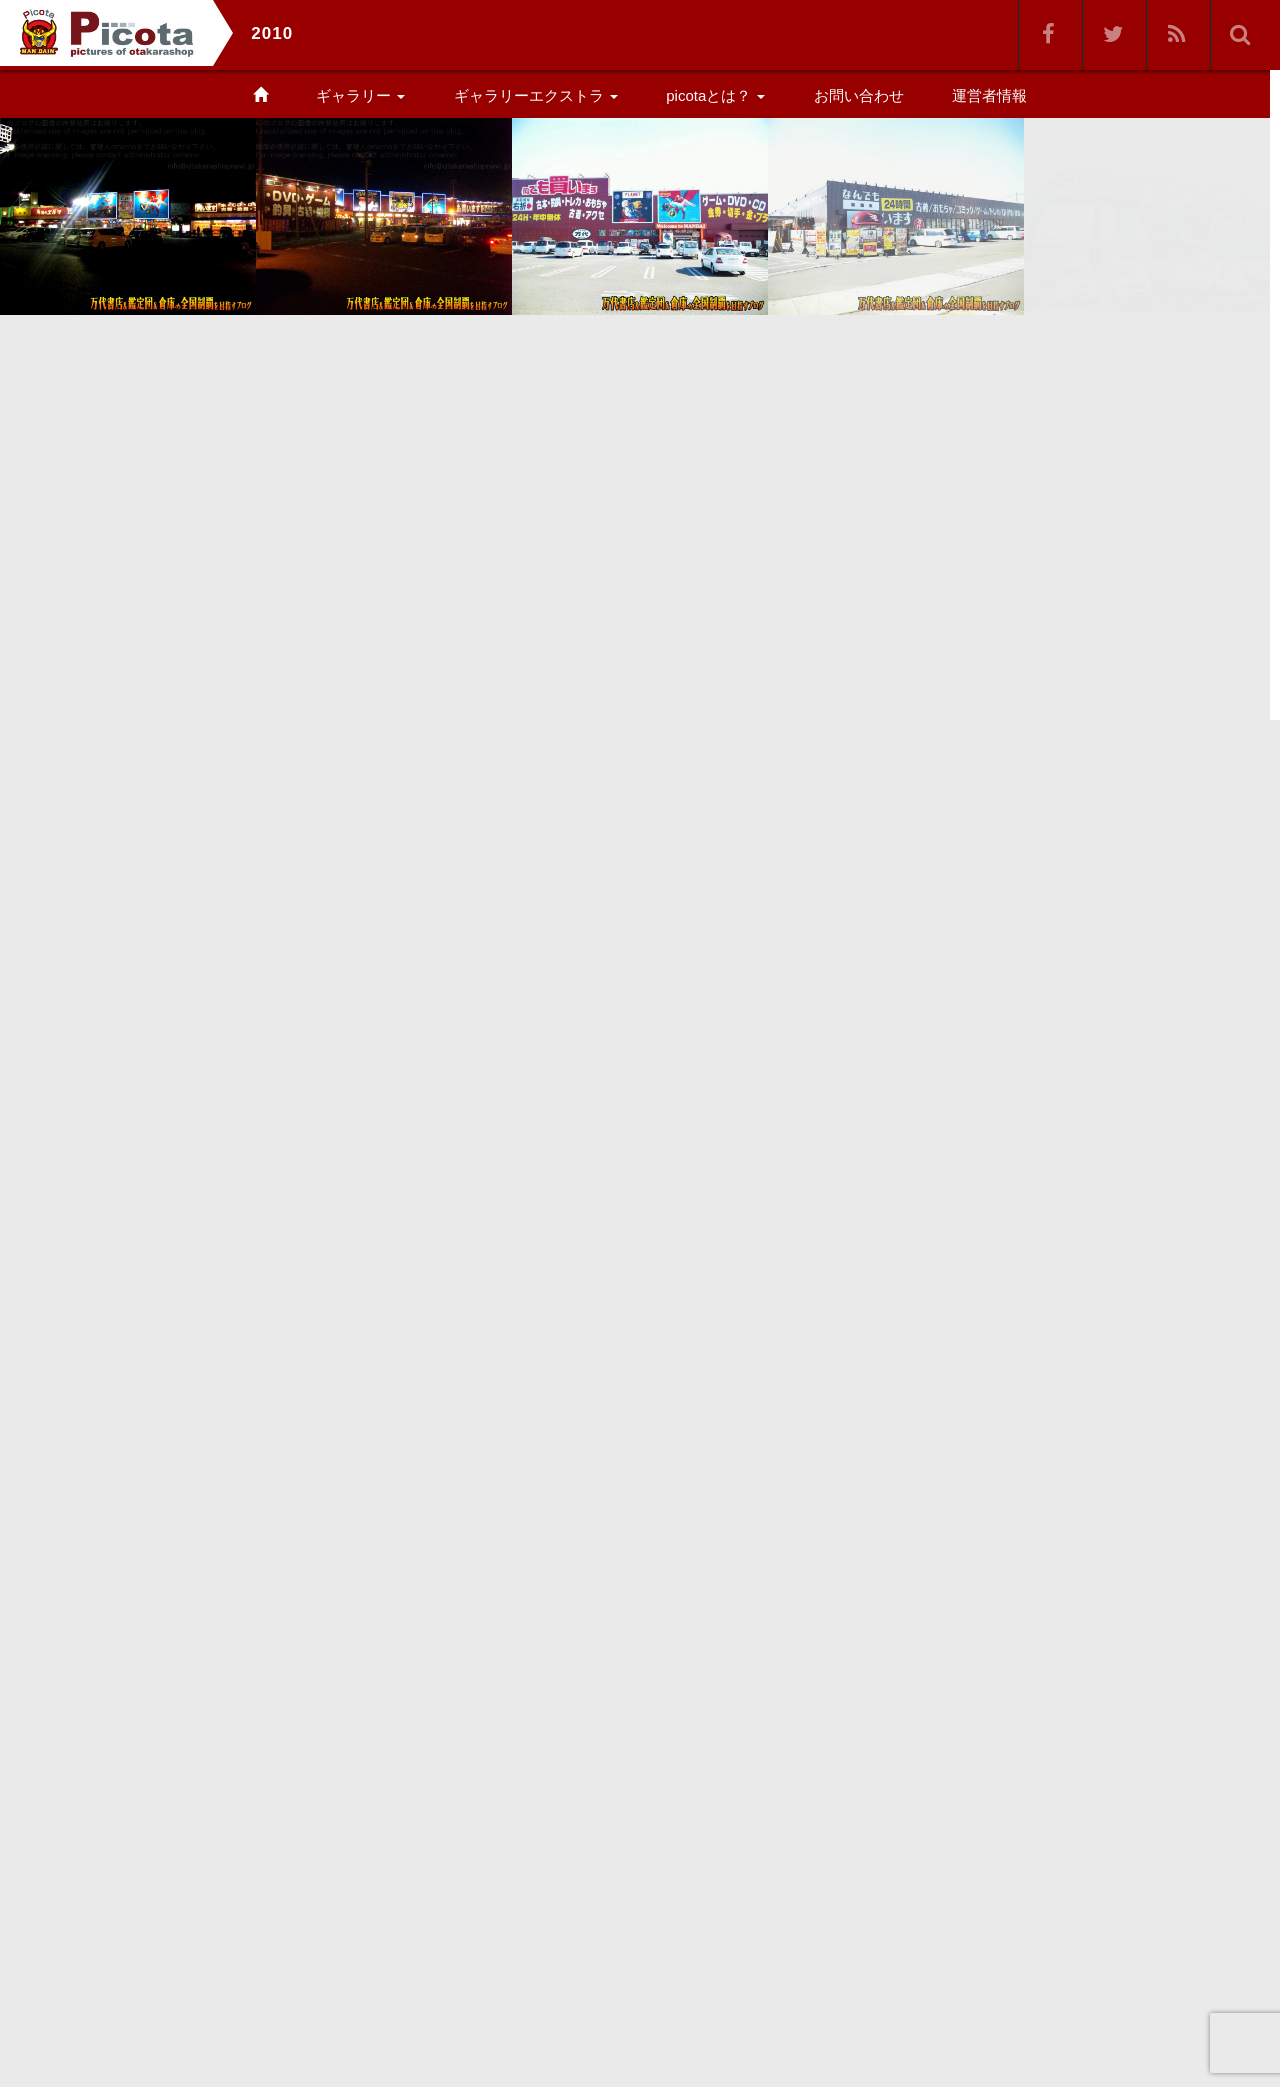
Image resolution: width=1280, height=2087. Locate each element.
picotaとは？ (715, 95)
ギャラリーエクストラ (536, 95)
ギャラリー (360, 95)
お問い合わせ (859, 95)
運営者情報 (989, 95)
